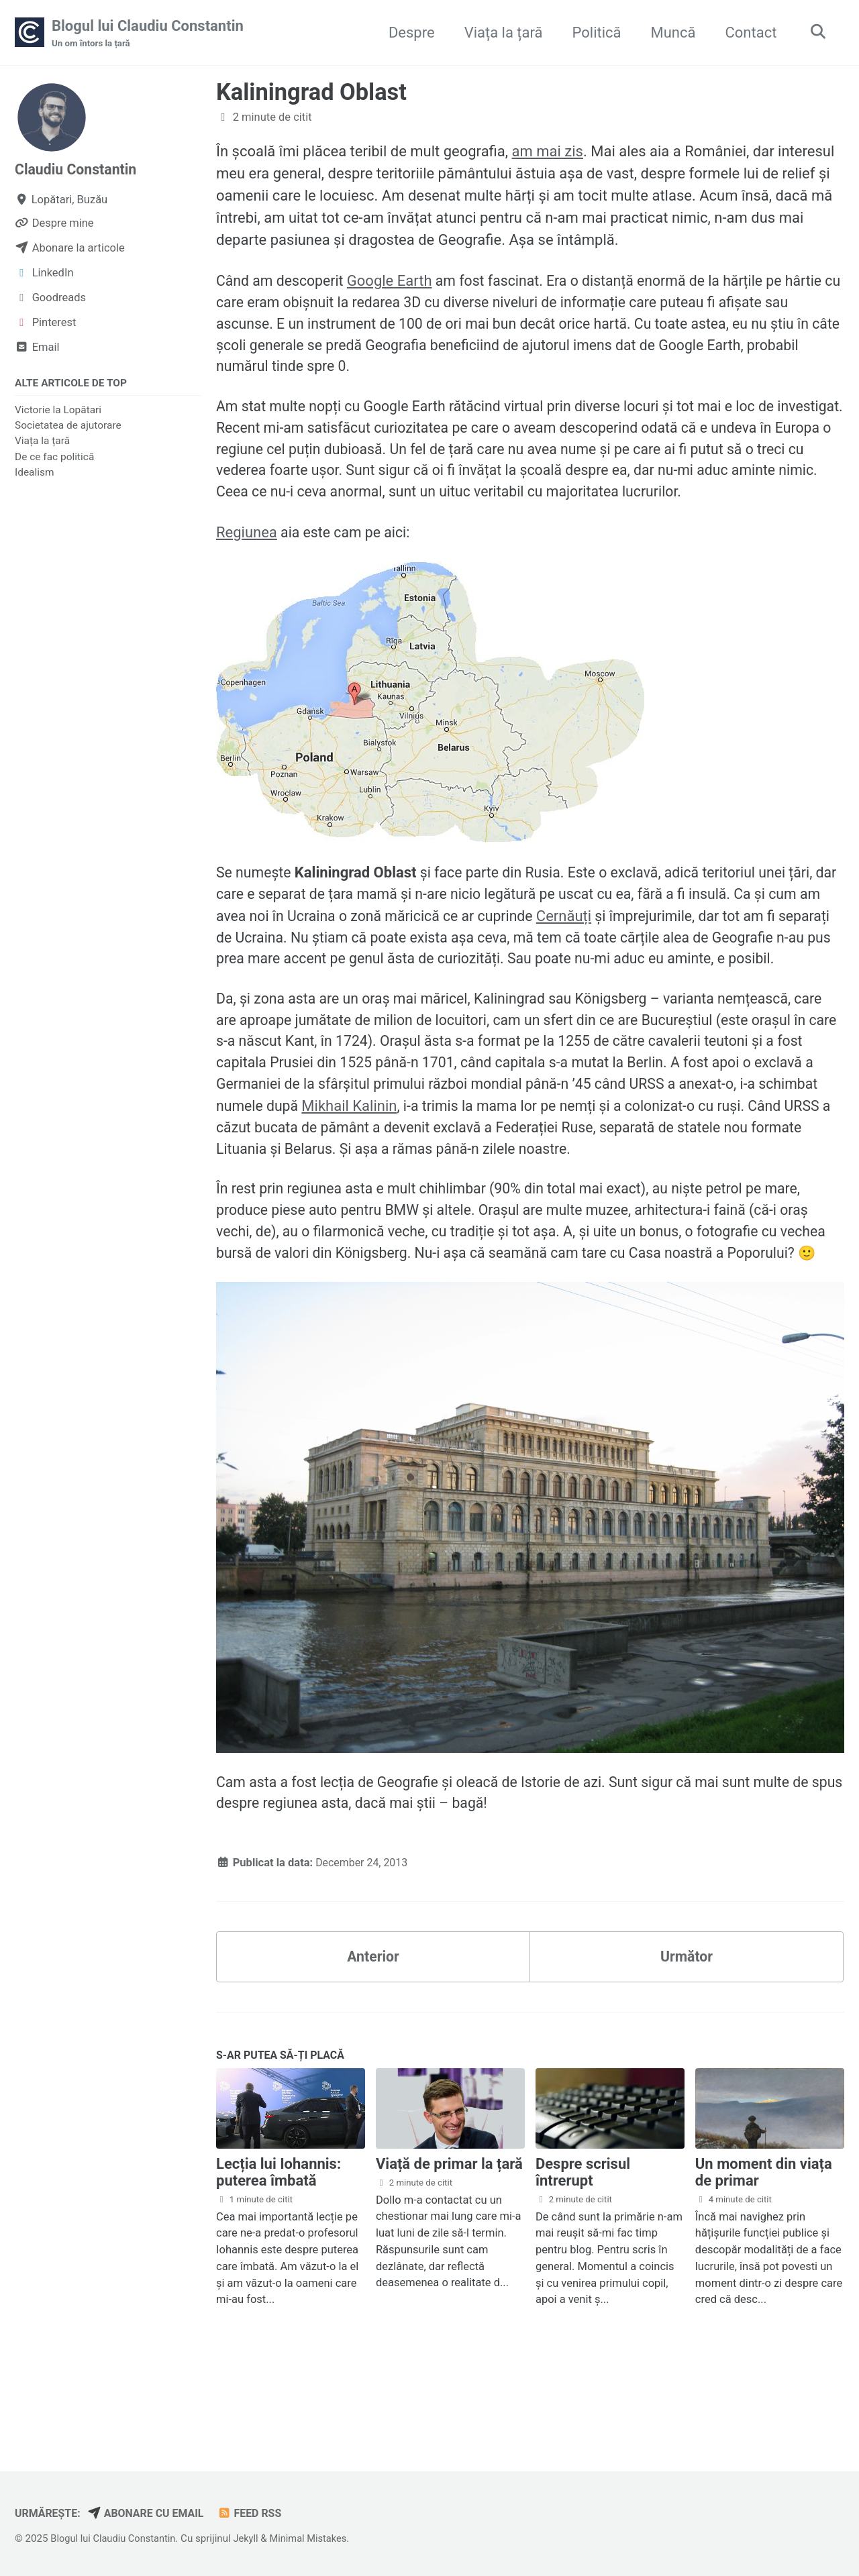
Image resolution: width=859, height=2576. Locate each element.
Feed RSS (256, 2513)
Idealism (34, 474)
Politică (593, 32)
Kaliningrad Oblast (311, 92)
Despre (408, 32)
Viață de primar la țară (449, 2239)
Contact (748, 32)
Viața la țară (500, 32)
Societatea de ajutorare (68, 427)
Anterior (373, 2029)
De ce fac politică (54, 458)
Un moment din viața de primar (763, 2247)
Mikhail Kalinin (417, 1146)
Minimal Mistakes (315, 2538)
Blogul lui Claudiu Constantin (148, 34)
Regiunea (246, 541)
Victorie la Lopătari (58, 411)
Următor (686, 2029)
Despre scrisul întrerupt (583, 2247)
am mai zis (547, 152)
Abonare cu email (150, 2513)
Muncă (670, 32)
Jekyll (251, 2538)
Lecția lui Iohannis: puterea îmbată (278, 2247)
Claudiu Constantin (78, 170)
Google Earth (394, 282)
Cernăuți (599, 927)
